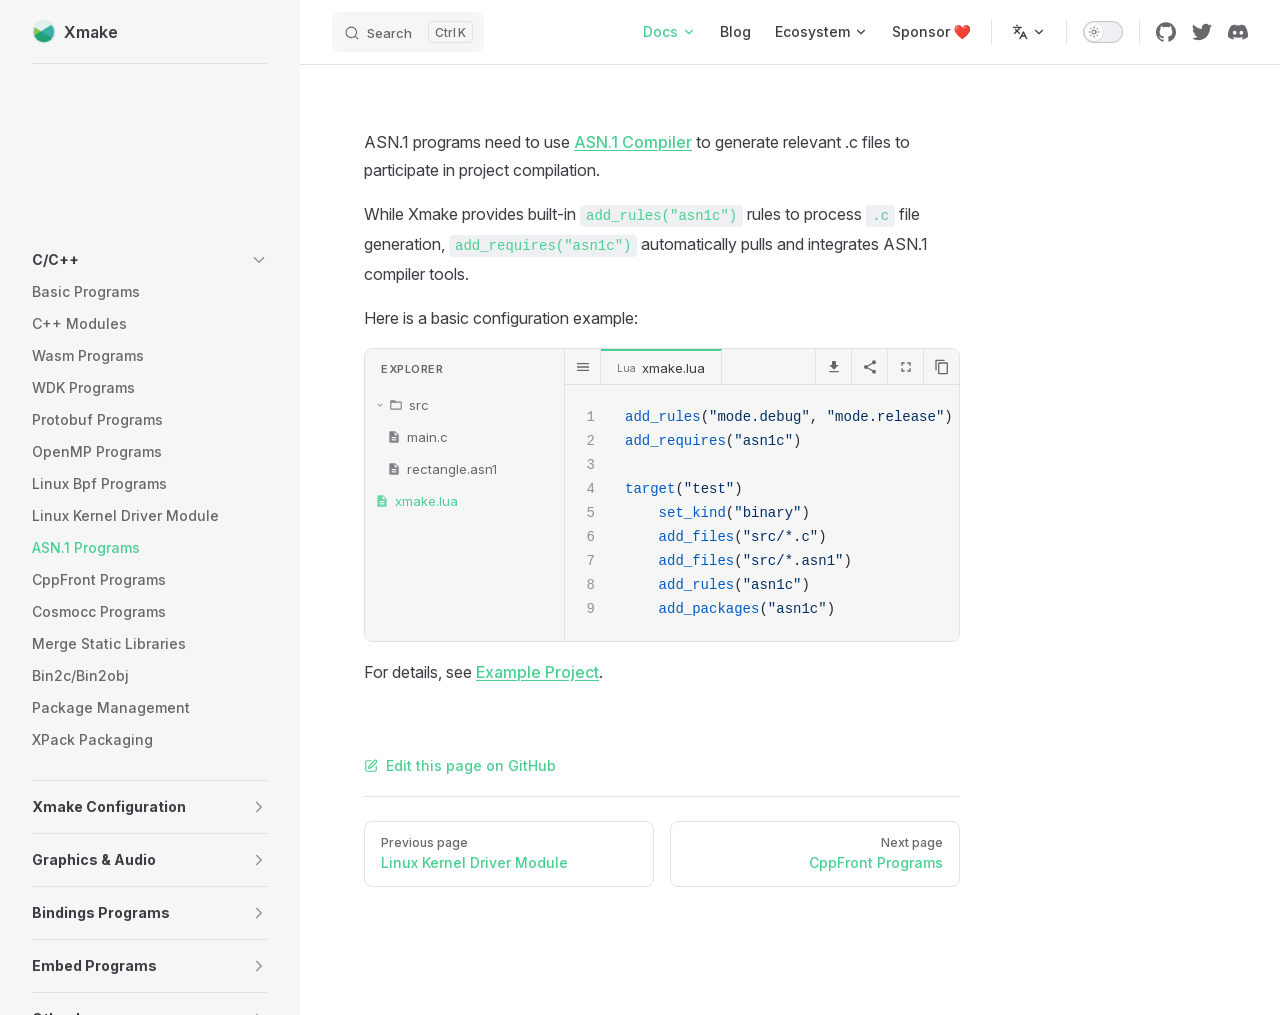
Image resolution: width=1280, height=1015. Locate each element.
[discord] (1238, 32)
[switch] (1103, 32)
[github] (1166, 32)
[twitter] (1202, 32)
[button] (150, 260)
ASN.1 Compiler (633, 142)
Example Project (537, 672)
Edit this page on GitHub (460, 765)
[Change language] (1029, 32)
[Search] (408, 32)
